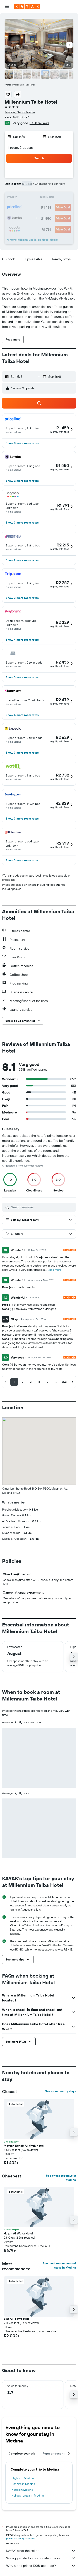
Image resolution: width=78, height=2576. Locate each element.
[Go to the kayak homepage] (27, 6)
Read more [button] (54, 1270)
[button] (7, 6)
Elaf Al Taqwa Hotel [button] (17, 2319)
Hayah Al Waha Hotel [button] (18, 2233)
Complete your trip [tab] (22, 2453)
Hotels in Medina (22, 2490)
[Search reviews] (42, 1207)
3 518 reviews (39, 123)
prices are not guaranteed (20, 2538)
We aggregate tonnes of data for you (41, 2558)
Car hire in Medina (23, 2484)
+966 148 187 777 (17, 117)
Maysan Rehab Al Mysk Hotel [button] (24, 2145)
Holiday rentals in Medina (27, 2495)
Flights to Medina (22, 2478)
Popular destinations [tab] (57, 2453)
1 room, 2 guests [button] (20, 147)
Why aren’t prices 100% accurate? (41, 2565)
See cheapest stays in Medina (61, 2178)
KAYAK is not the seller (41, 2550)
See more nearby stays (60, 2091)
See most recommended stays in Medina (59, 2265)
